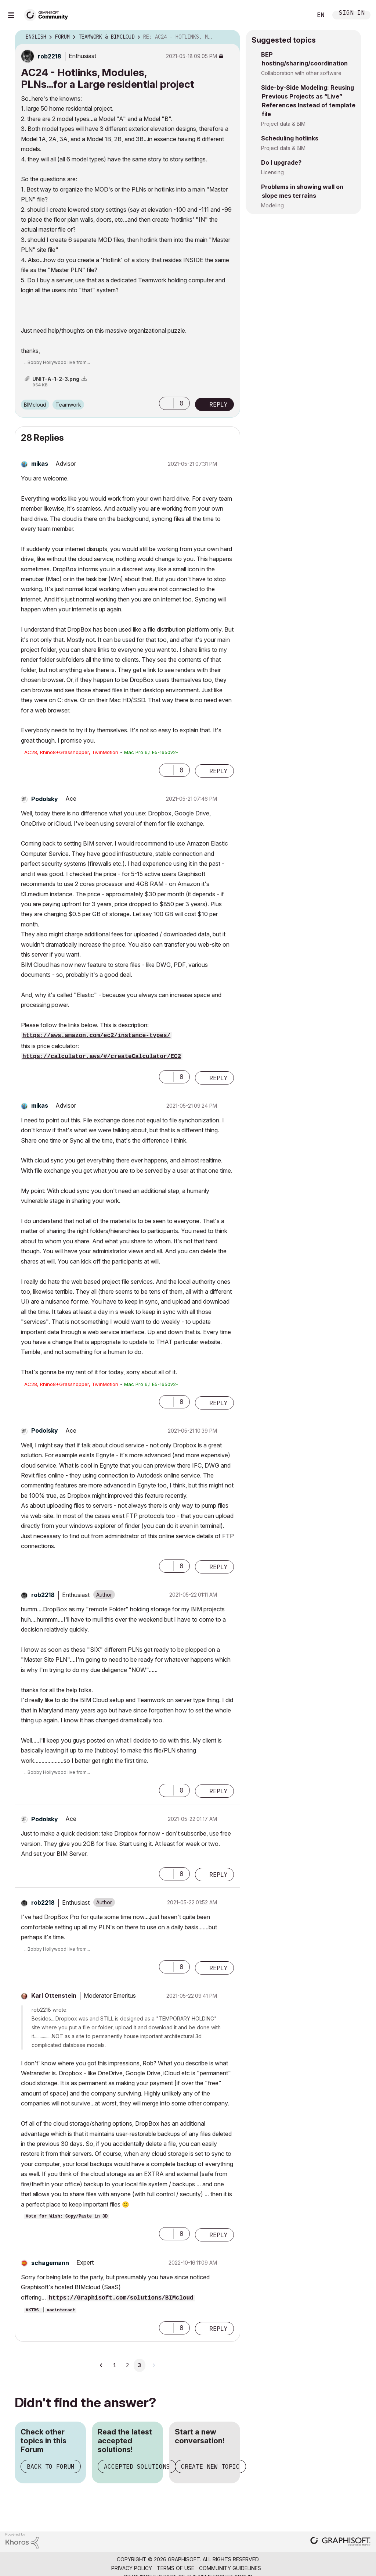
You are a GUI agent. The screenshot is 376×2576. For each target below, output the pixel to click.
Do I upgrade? (281, 162)
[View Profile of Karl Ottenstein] (53, 1995)
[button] (166, 403)
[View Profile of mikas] (39, 463)
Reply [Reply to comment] (218, 771)
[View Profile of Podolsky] (44, 799)
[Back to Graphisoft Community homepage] (48, 14)
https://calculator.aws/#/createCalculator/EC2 (101, 1056)
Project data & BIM (283, 124)
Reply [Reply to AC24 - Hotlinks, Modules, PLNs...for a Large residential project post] (218, 404)
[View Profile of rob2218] (49, 56)
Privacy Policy (131, 2568)
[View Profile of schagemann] (50, 2262)
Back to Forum (51, 2466)
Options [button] (230, 37)
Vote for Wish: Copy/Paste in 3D (67, 2216)
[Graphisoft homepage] (340, 2542)
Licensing (272, 172)
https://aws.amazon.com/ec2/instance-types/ (96, 1035)
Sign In (352, 13)
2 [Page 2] (127, 2365)
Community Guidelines (230, 2568)
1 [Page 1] (114, 2365)
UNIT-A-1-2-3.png (55, 379)
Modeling (272, 205)
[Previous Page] (101, 2365)
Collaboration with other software (301, 73)
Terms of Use (175, 2568)
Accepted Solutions (137, 2466)
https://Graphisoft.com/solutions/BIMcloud (121, 2298)
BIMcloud (35, 404)
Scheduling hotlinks (289, 138)
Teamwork (68, 404)
